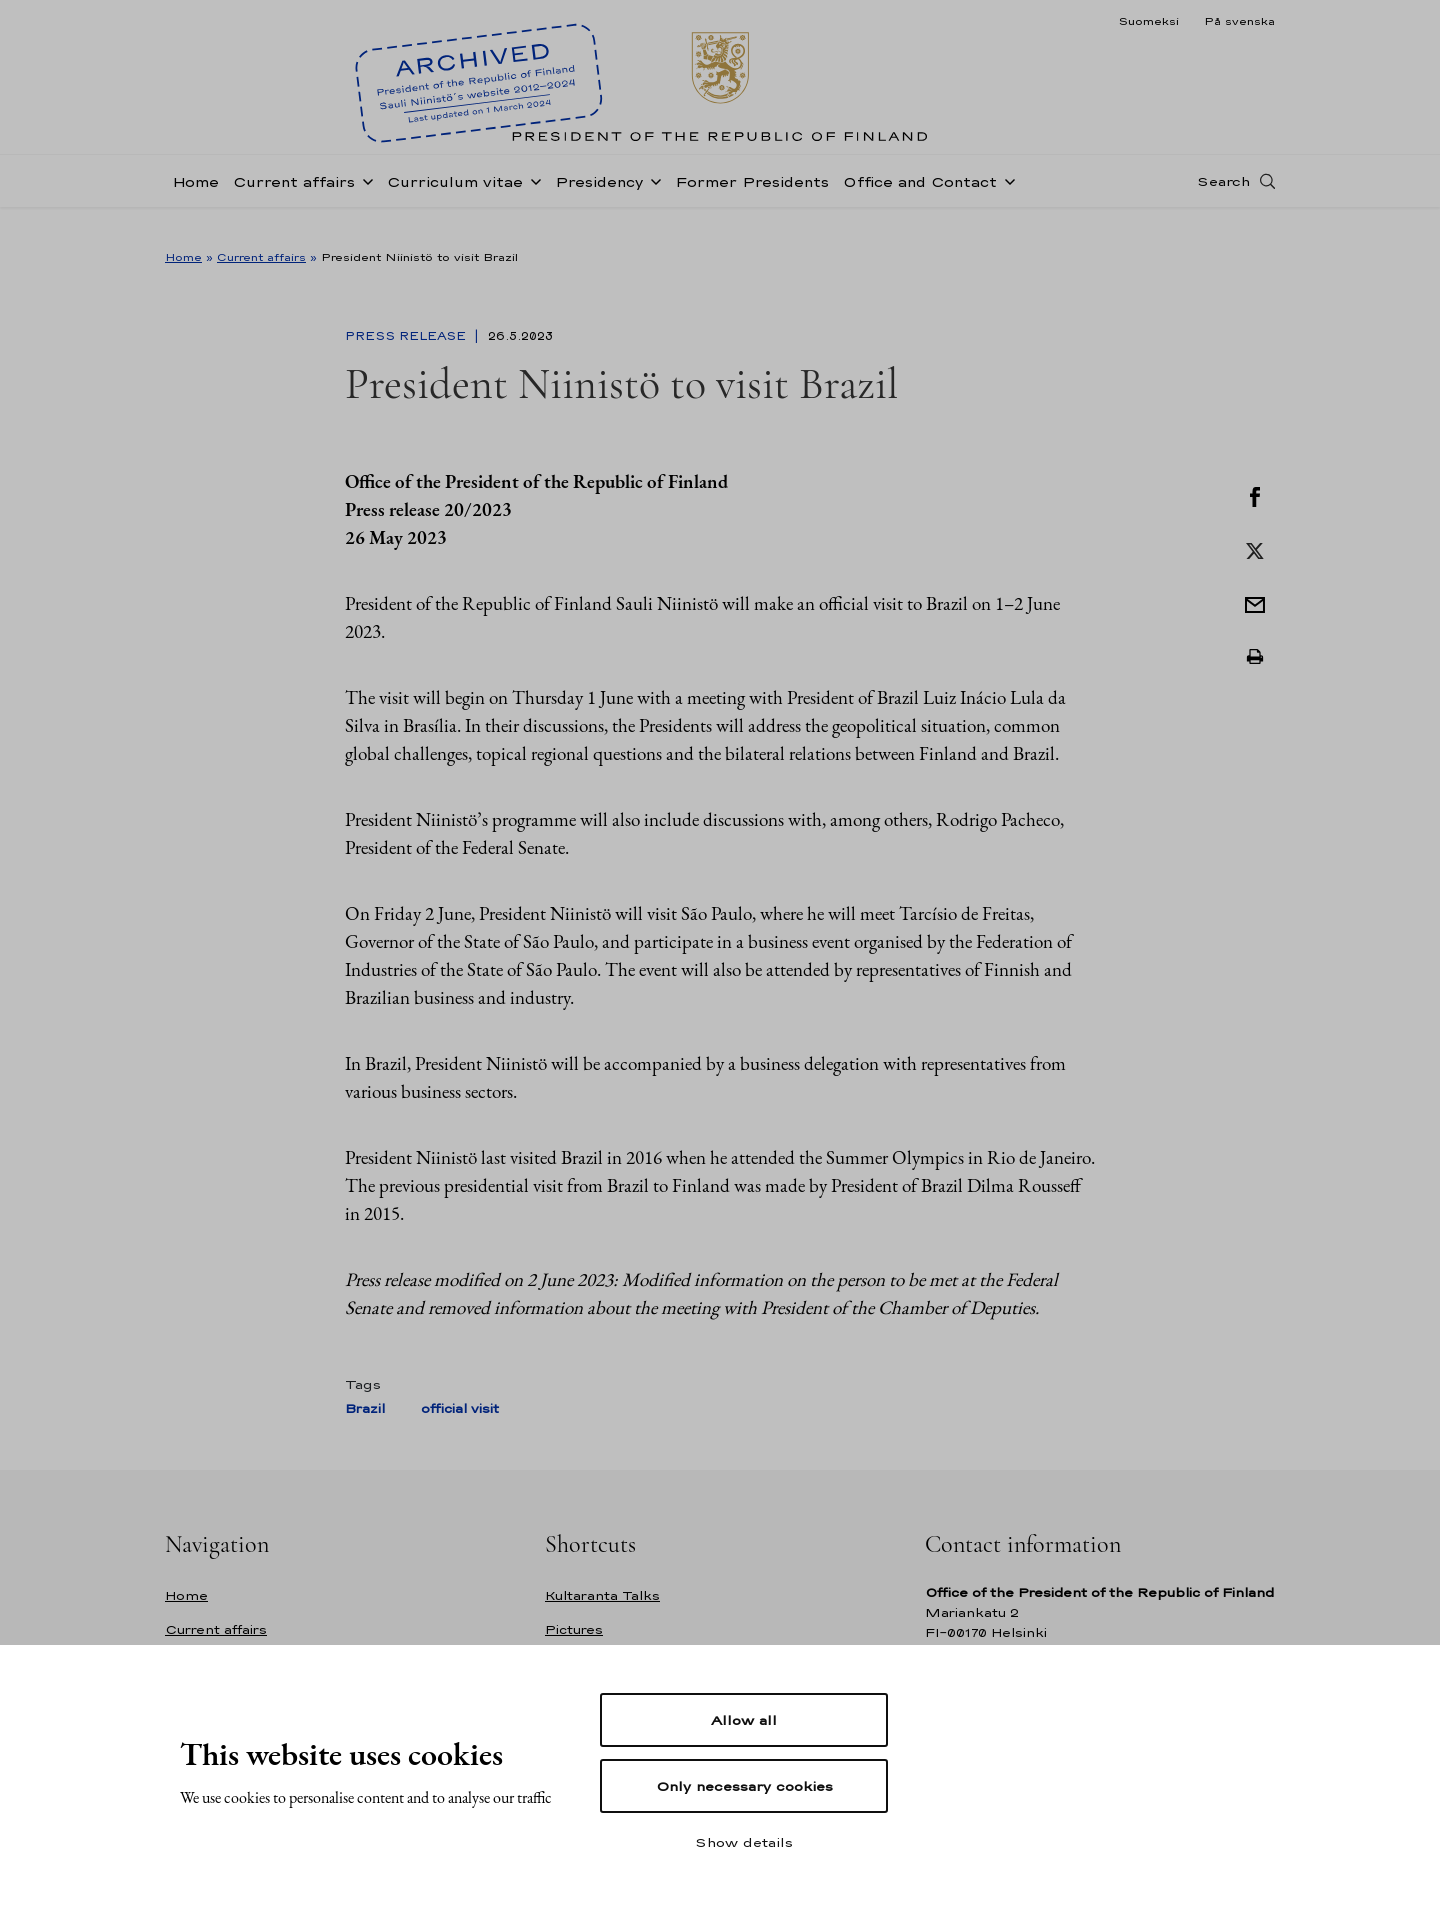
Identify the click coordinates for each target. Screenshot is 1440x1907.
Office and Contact (920, 203)
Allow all (744, 1720)
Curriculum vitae (455, 203)
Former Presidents (752, 203)
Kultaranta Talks (602, 1595)
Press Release (407, 336)
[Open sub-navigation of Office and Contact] (1006, 202)
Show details (744, 1842)
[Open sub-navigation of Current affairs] (364, 202)
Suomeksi (1148, 21)
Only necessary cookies (744, 1786)
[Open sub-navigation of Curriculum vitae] (532, 202)
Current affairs (294, 203)
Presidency (599, 203)
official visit (460, 1408)
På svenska (1239, 21)
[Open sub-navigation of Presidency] (652, 202)
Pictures (574, 1629)
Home (195, 203)
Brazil (365, 1408)
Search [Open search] (1223, 203)
